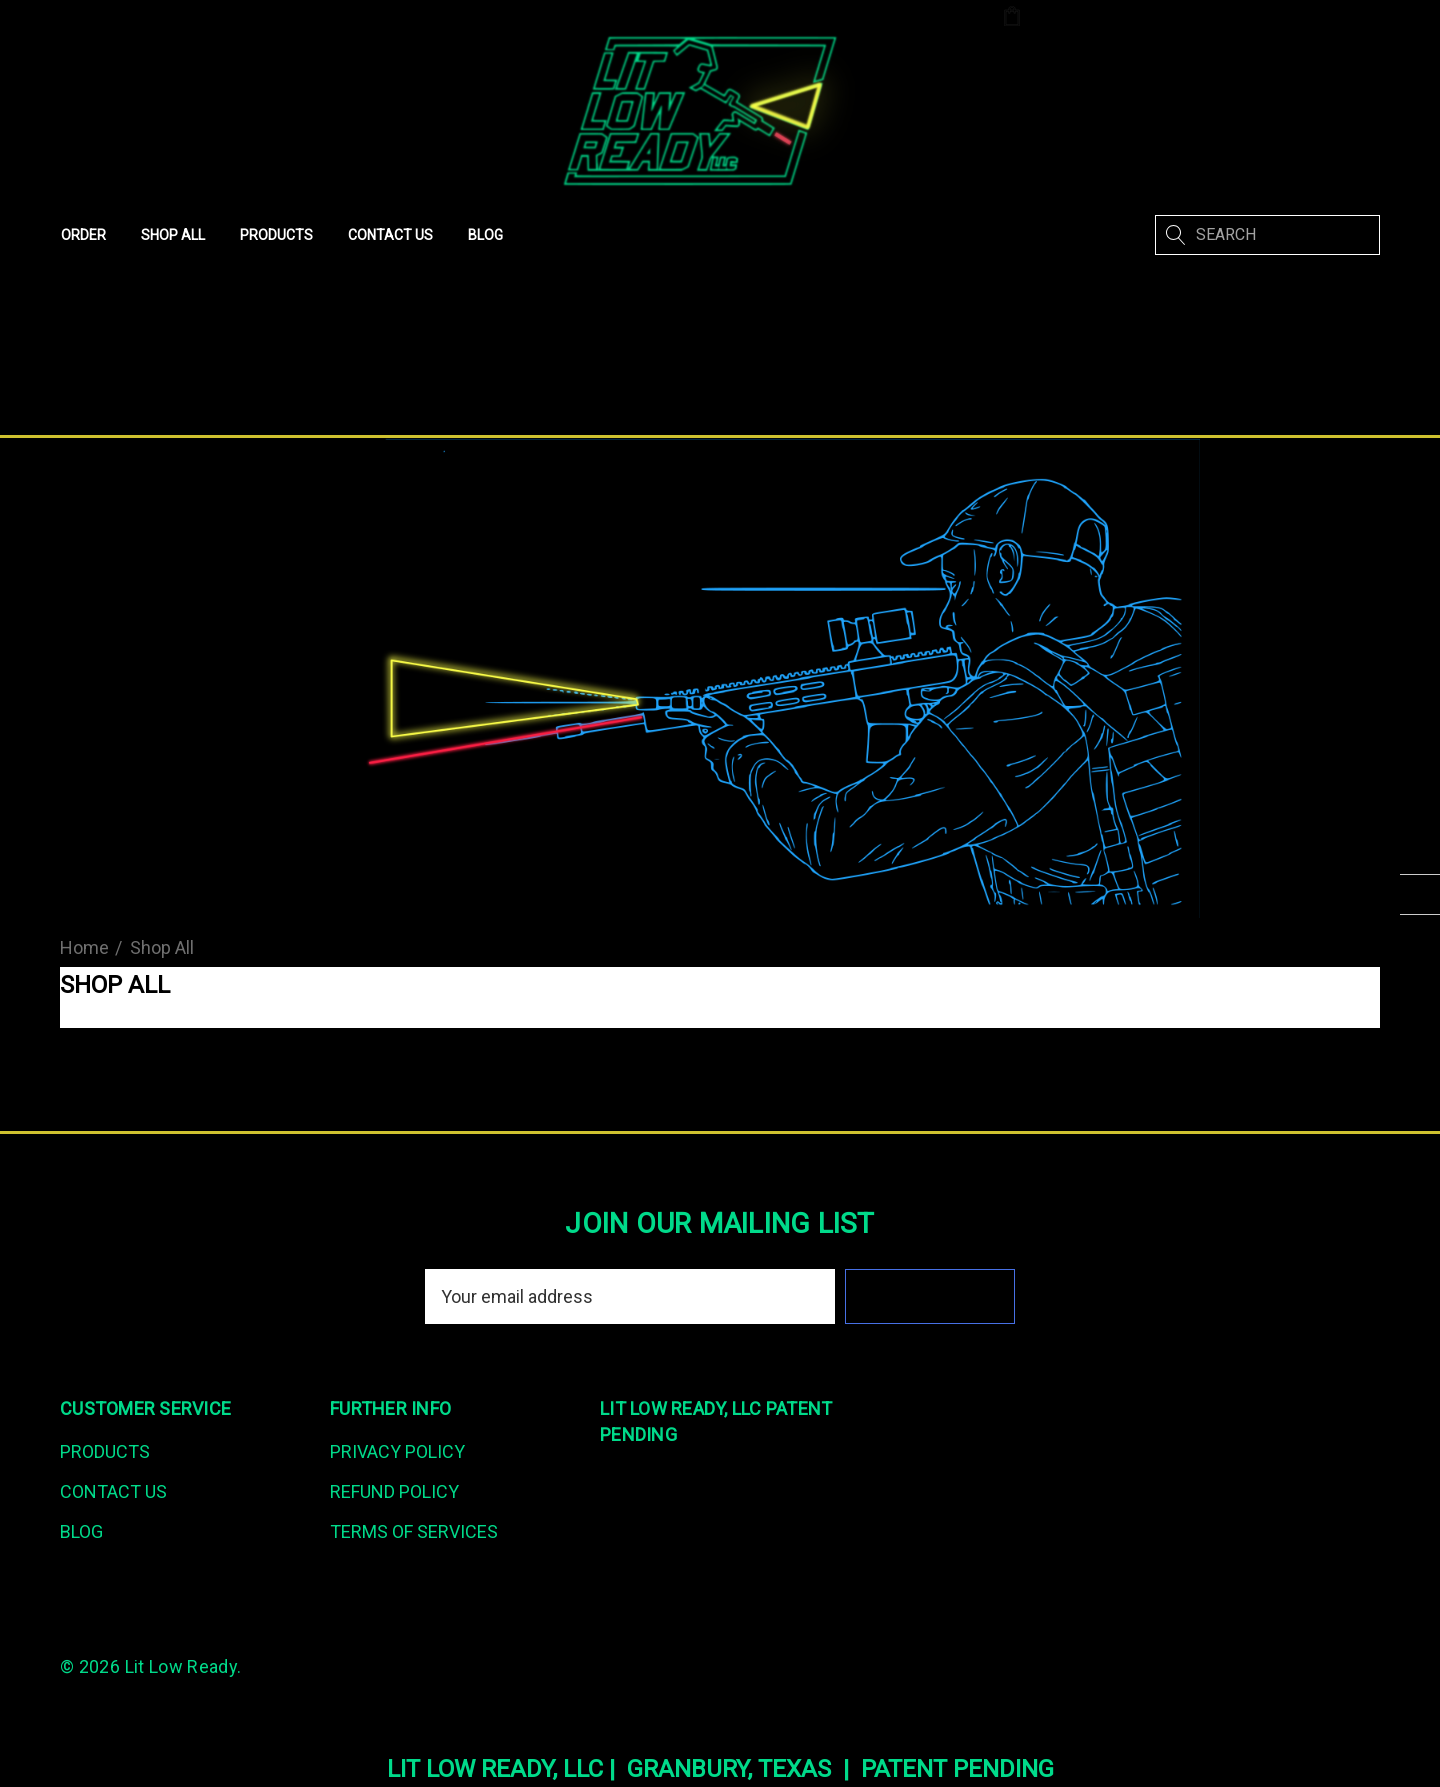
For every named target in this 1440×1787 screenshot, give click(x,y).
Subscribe (930, 1296)
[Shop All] (172, 235)
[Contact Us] (390, 235)
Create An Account (1306, 17)
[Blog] (485, 235)
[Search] (1175, 235)
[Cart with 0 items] (1077, 17)
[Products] (276, 235)
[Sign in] (1199, 18)
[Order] (83, 235)
